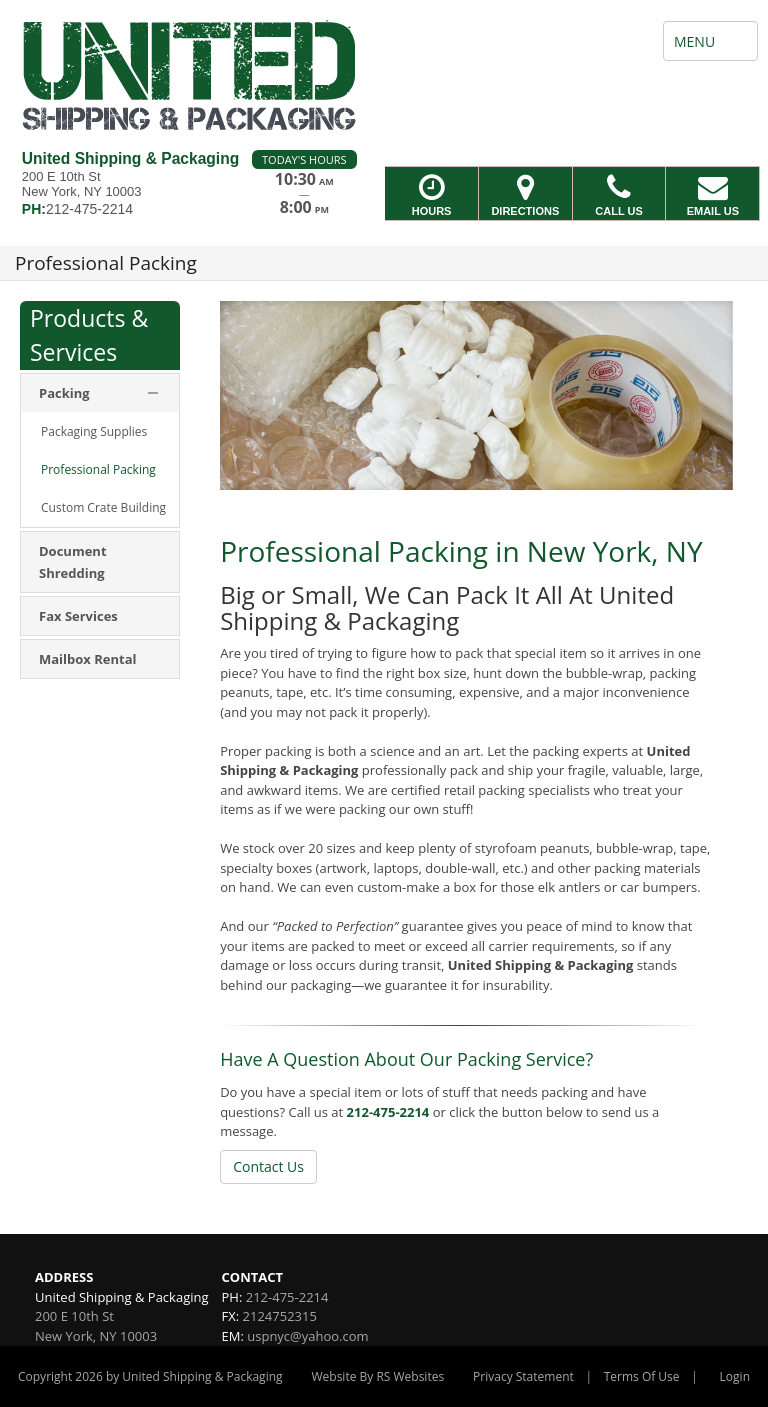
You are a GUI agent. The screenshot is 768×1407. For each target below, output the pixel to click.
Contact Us (268, 1166)
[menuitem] (100, 432)
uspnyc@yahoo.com (307, 1336)
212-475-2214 (388, 1112)
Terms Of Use (642, 1376)
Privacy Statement (523, 1376)
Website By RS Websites (377, 1376)
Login (735, 1376)
